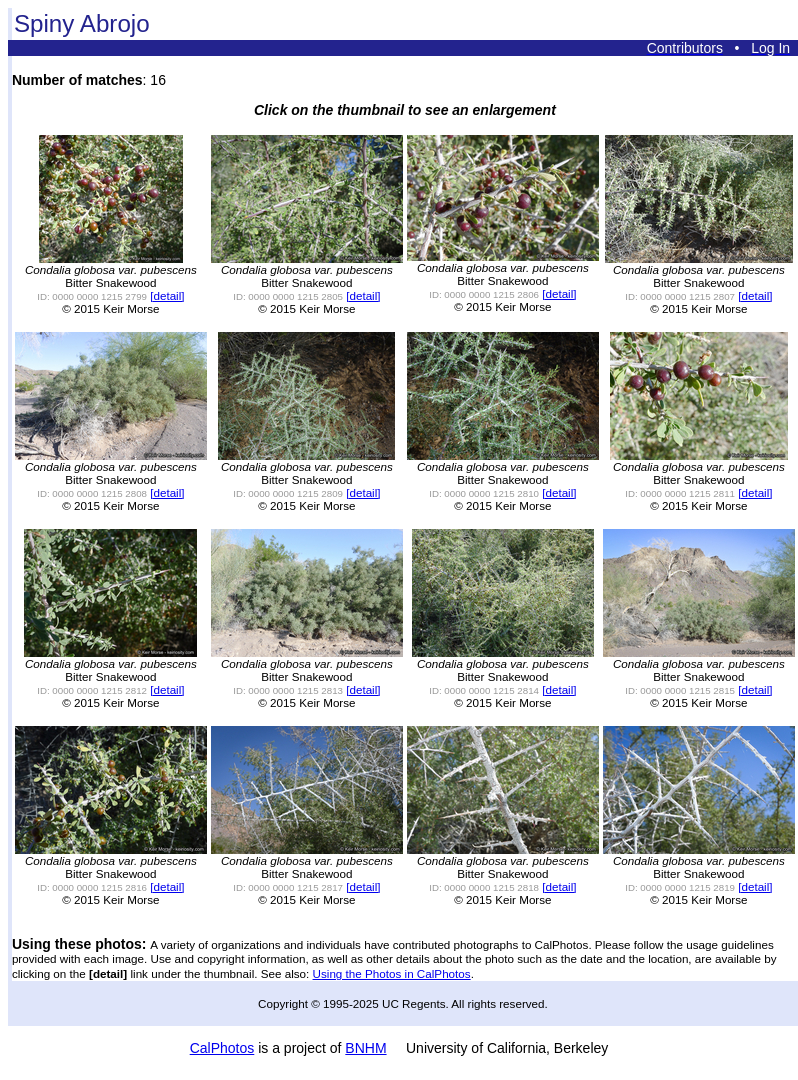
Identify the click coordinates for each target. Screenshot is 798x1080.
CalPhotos (222, 1048)
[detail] (167, 295)
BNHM (365, 1048)
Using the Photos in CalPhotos (392, 973)
